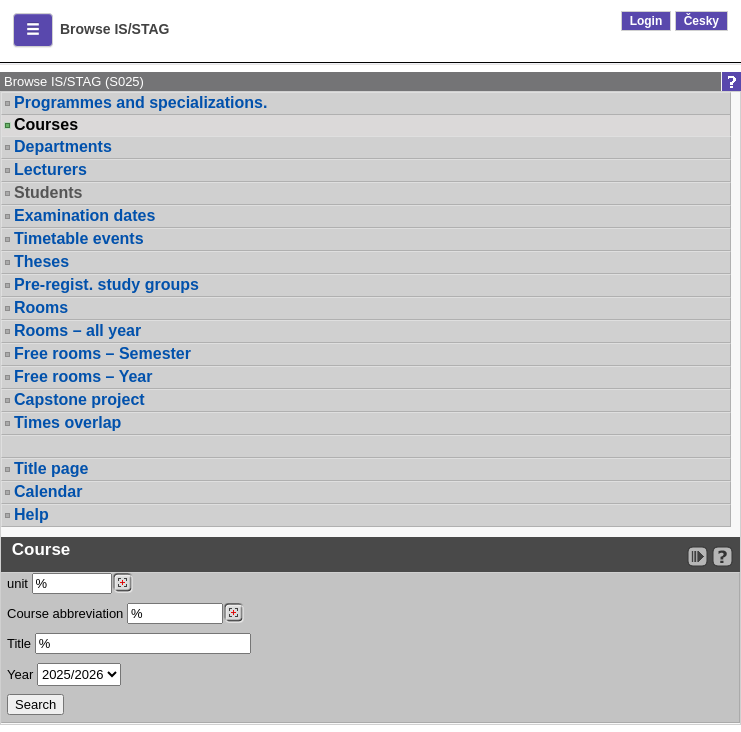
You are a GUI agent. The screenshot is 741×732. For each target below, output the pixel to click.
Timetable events (79, 238)
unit (17, 583)
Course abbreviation (65, 613)
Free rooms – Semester (102, 353)
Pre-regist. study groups (106, 284)
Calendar (48, 491)
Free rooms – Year (83, 376)
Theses (41, 261)
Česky (701, 21)
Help (31, 514)
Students (48, 192)
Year (20, 674)
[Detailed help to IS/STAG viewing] (722, 556)
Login (646, 21)
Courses (46, 125)
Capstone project (79, 399)
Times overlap (67, 422)
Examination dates (84, 215)
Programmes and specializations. (140, 102)
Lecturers (50, 169)
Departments (63, 146)
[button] (33, 30)
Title (19, 643)
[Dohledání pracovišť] (122, 583)
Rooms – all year (77, 330)
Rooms (41, 307)
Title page (51, 468)
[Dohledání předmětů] (233, 613)
